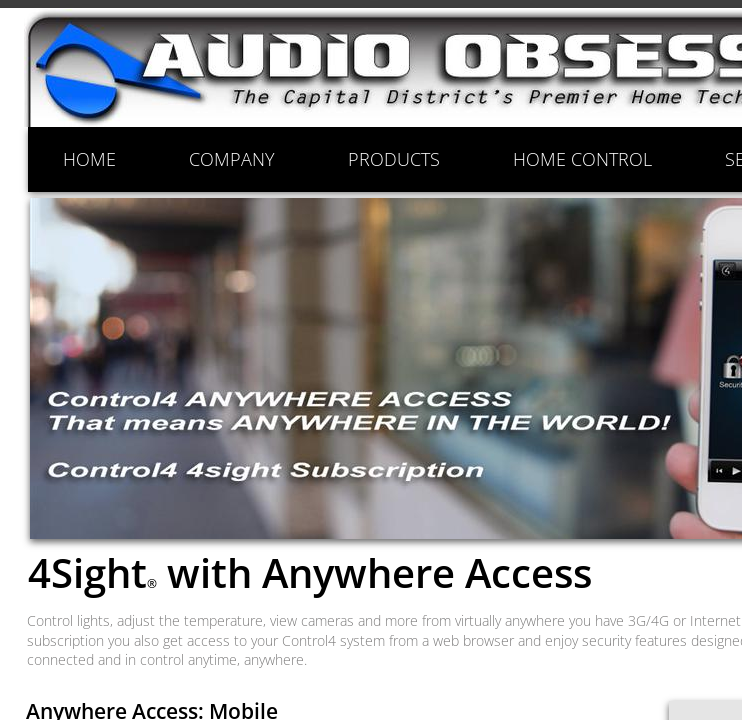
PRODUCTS (394, 159)
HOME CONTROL (582, 159)
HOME (89, 159)
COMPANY (232, 159)
